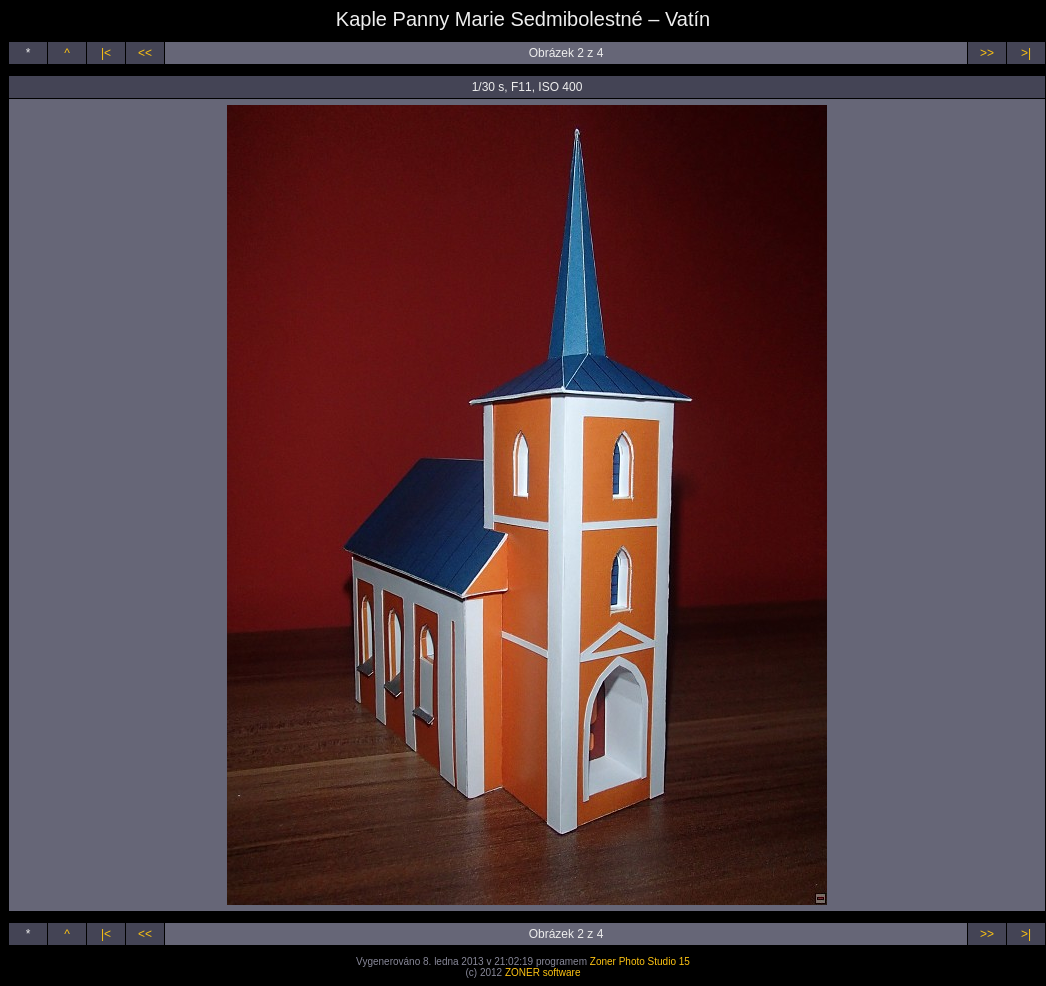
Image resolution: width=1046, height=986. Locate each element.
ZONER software (543, 972)
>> (987, 53)
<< (145, 53)
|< (106, 53)
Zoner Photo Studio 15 (640, 961)
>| (1026, 53)
